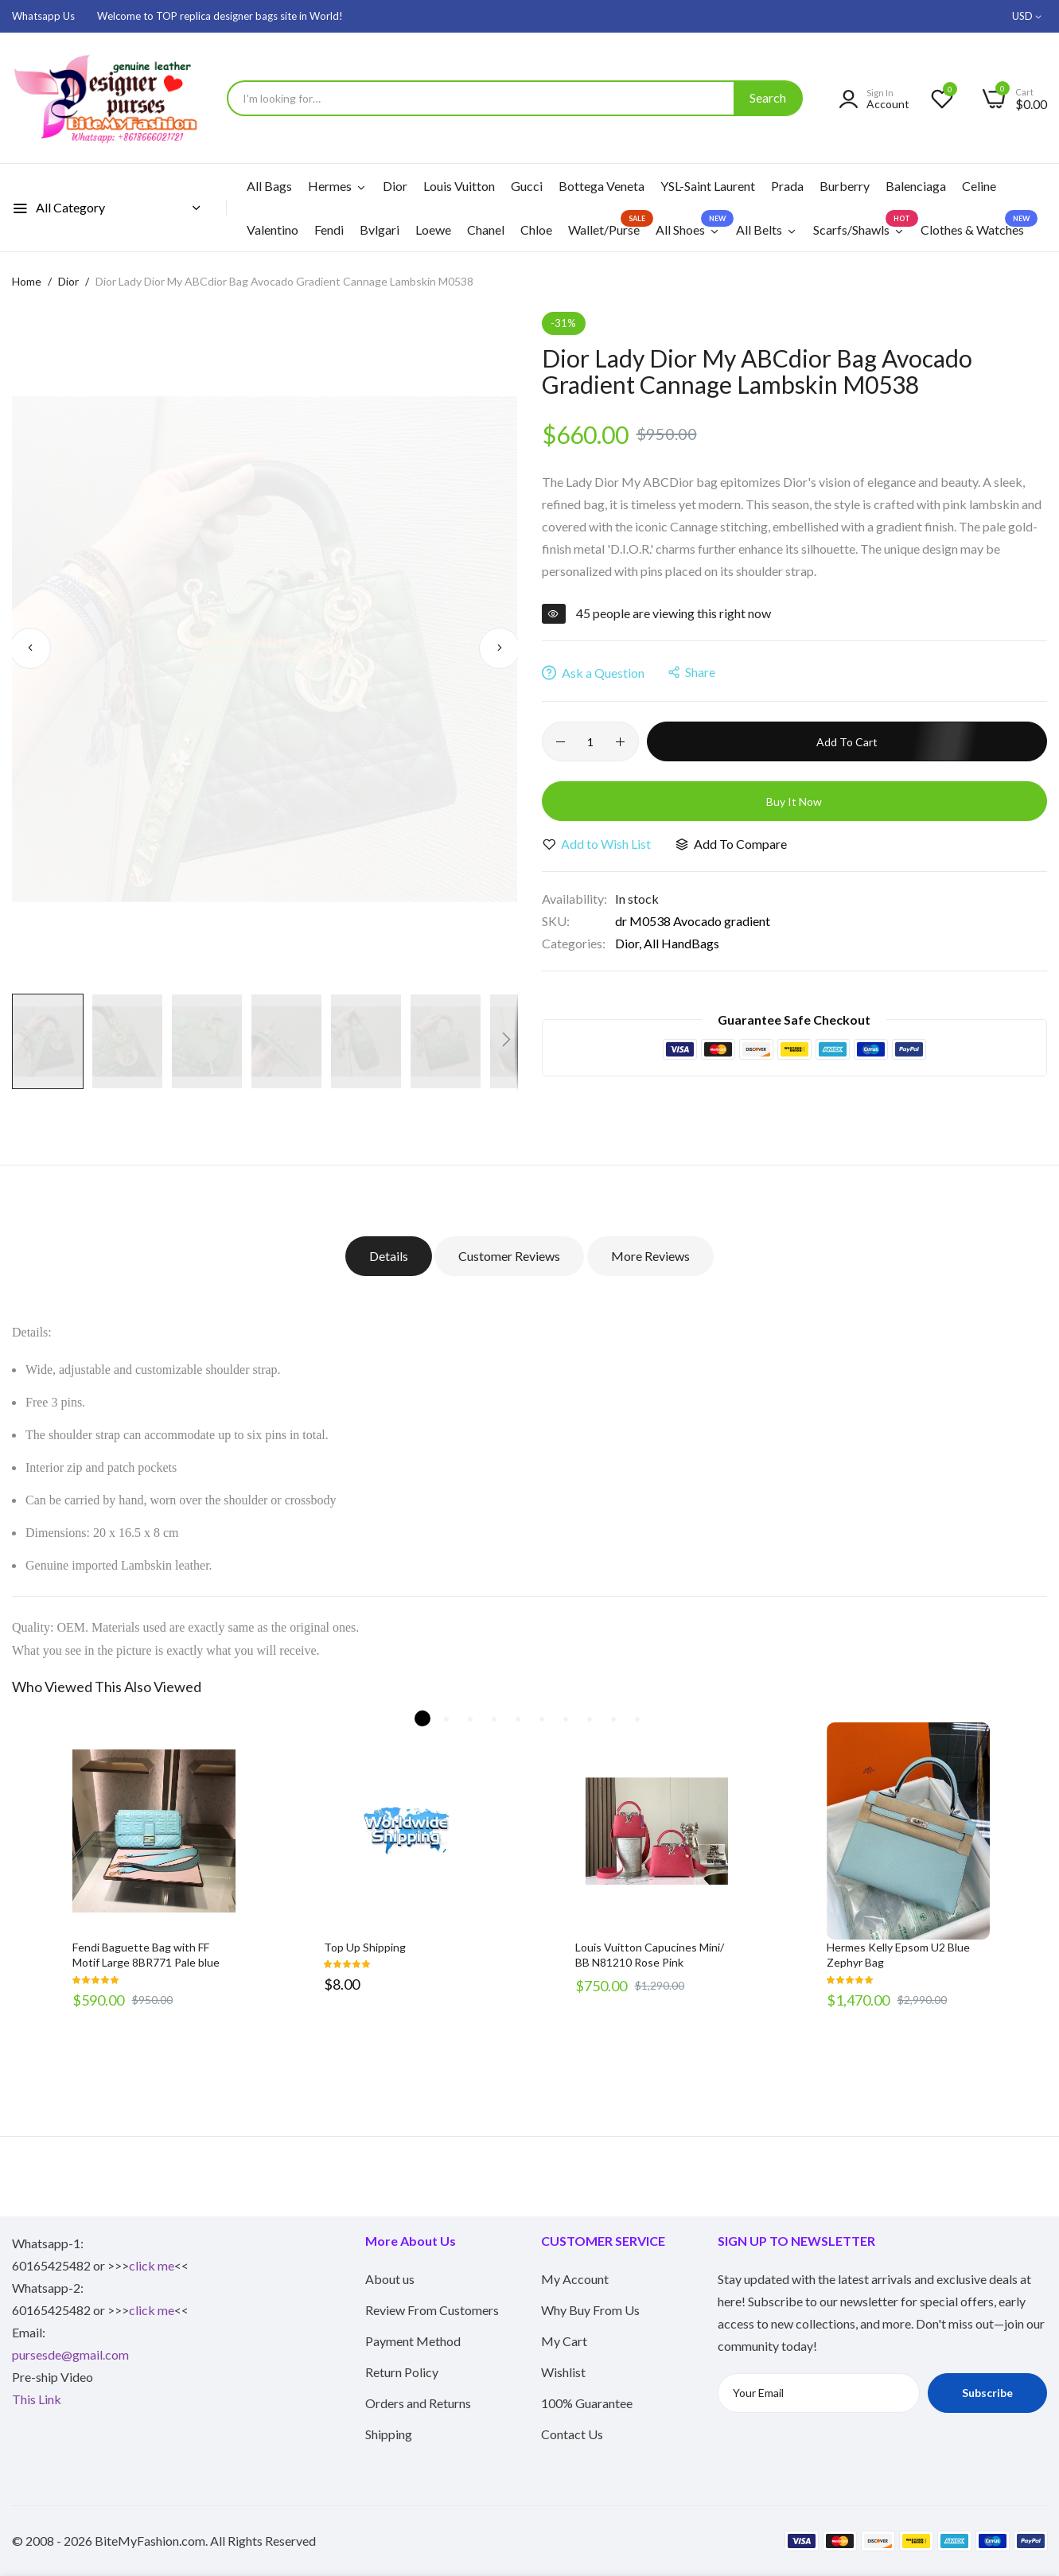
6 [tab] (542, 1718)
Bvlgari (379, 229)
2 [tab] (446, 1718)
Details (384, 1255)
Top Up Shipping (365, 1947)
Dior (395, 185)
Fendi (329, 229)
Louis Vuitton (459, 185)
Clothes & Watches (976, 223)
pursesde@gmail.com (70, 2354)
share (691, 671)
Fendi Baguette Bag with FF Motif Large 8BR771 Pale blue (146, 1955)
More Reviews (652, 1255)
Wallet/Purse (608, 223)
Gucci (527, 185)
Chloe (536, 229)
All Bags (269, 185)
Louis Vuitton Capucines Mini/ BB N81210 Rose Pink (649, 1955)
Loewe (433, 229)
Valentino (272, 229)
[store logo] (111, 98)
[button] (1029, 17)
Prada (787, 185)
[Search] (768, 98)
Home (26, 281)
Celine (979, 185)
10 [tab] (637, 1718)
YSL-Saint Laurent (707, 185)
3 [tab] (470, 1718)
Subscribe (987, 2392)
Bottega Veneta (601, 185)
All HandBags (681, 943)
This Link (36, 2399)
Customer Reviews (508, 1255)
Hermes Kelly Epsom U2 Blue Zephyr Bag (898, 1955)
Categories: (573, 943)
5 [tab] (518, 1718)
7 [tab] (566, 1718)
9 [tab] (613, 1718)
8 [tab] (590, 1718)
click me (151, 2265)
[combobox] (514, 98)
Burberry (845, 185)
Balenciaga (916, 185)
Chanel (485, 229)
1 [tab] (422, 1718)
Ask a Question (593, 672)
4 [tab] (494, 1718)
